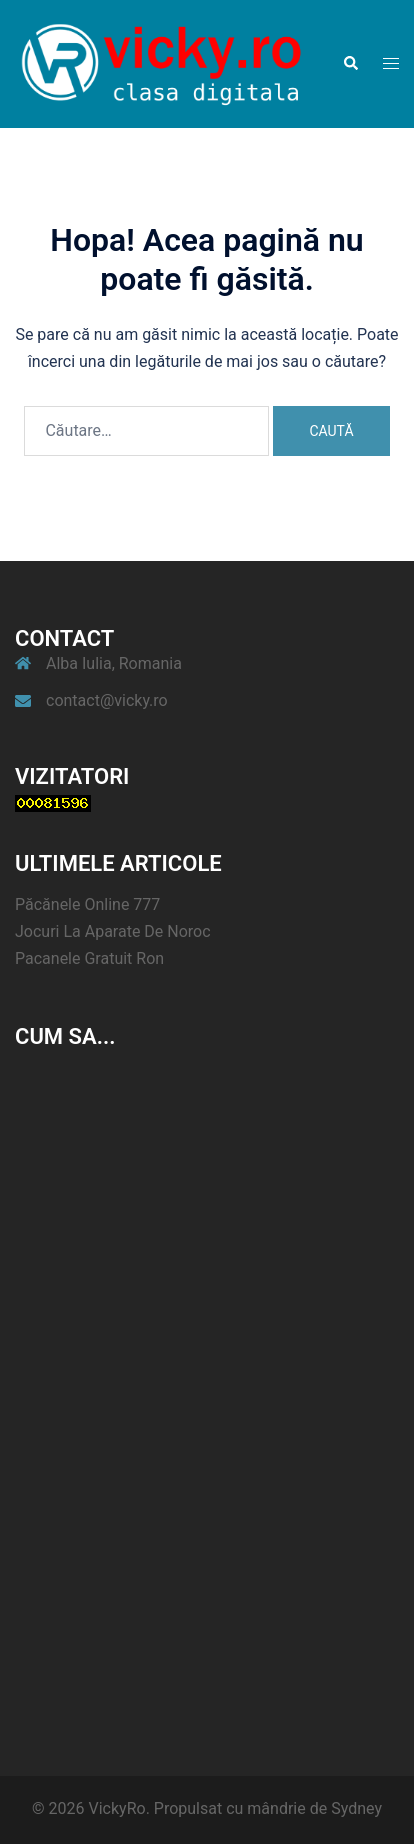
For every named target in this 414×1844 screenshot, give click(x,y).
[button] (350, 64)
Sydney (356, 1808)
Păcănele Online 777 (87, 904)
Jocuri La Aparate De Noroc (113, 931)
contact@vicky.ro (107, 700)
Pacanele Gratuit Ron (89, 958)
